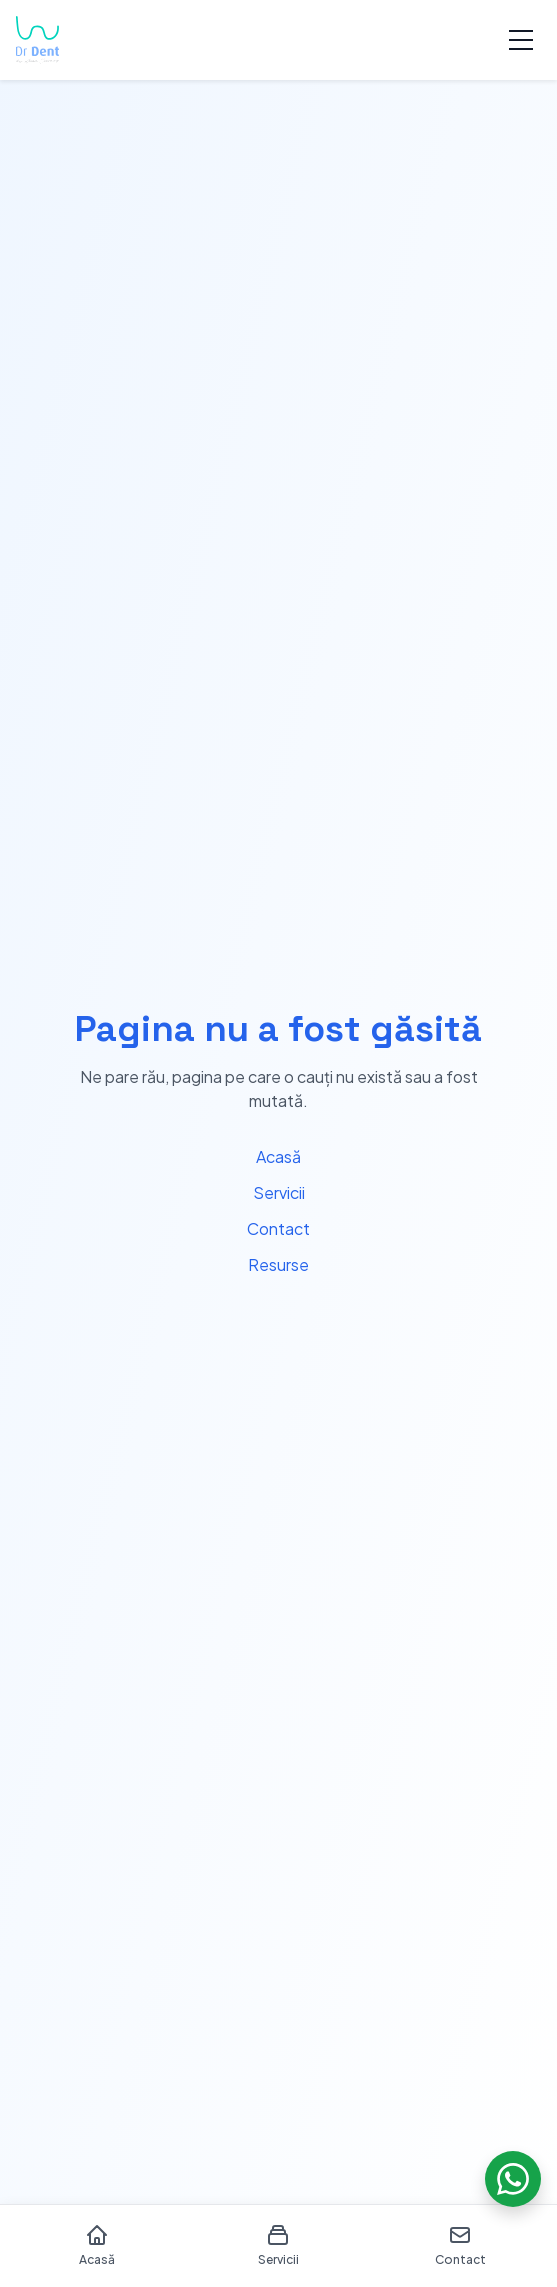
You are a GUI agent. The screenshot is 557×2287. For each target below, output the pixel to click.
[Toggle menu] (521, 40)
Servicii (279, 1192)
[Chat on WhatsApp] (513, 2179)
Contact (278, 1228)
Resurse (278, 1264)
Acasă (278, 1156)
